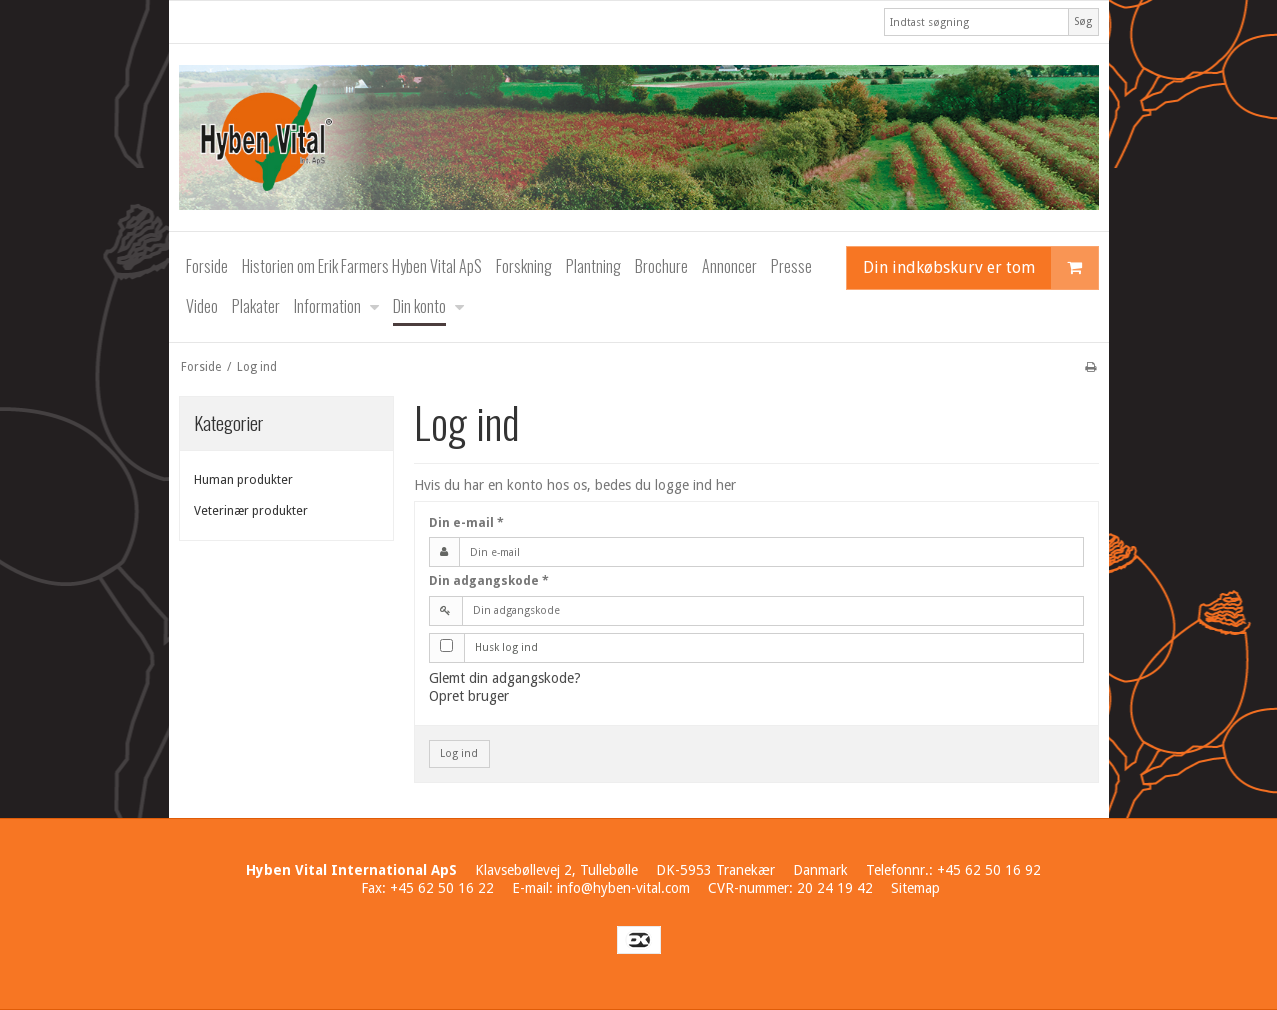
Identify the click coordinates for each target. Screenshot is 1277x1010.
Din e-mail (466, 523)
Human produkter (243, 480)
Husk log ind (506, 647)
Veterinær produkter (251, 511)
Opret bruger (469, 696)
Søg (1083, 21)
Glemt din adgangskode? (505, 678)
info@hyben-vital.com (623, 888)
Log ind (459, 753)
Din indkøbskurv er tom (980, 267)
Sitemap (915, 888)
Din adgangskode (489, 581)
